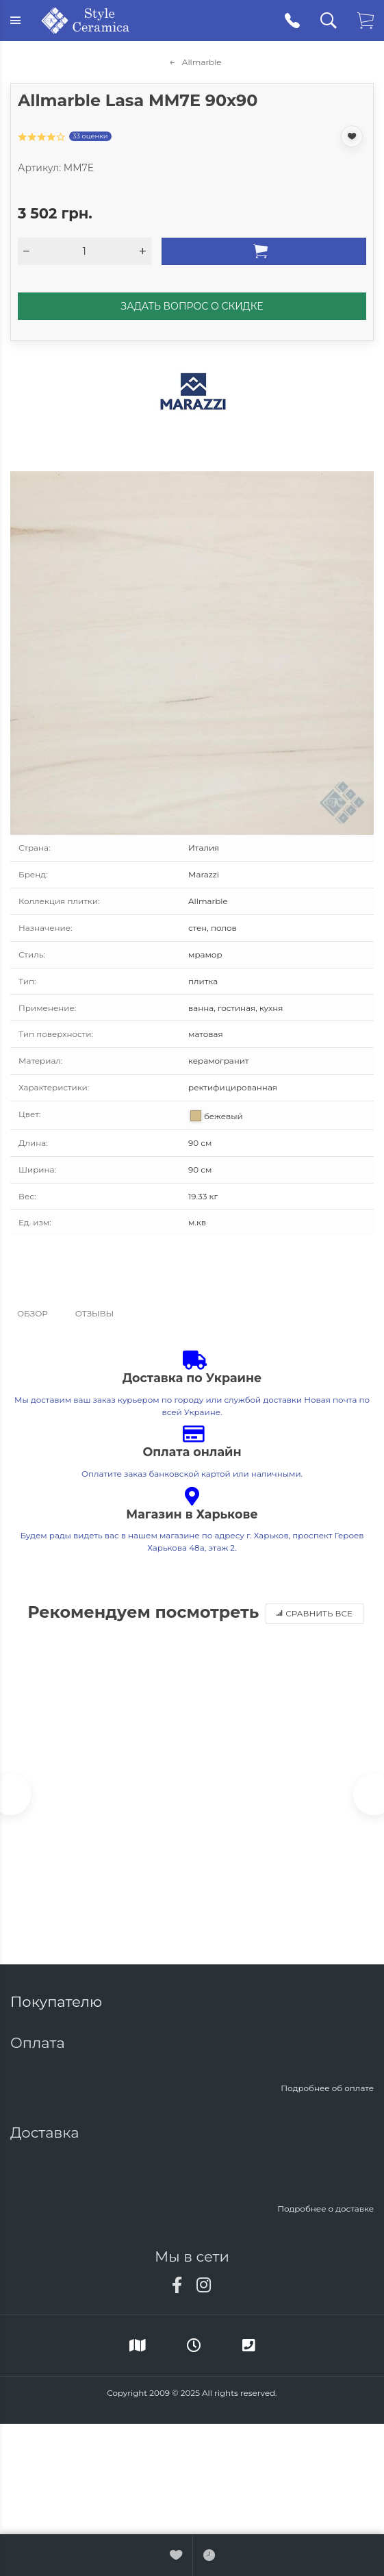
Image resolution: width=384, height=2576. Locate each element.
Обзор (32, 1313)
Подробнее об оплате (327, 2088)
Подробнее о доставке (325, 2208)
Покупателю (58, 2001)
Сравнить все (315, 1613)
